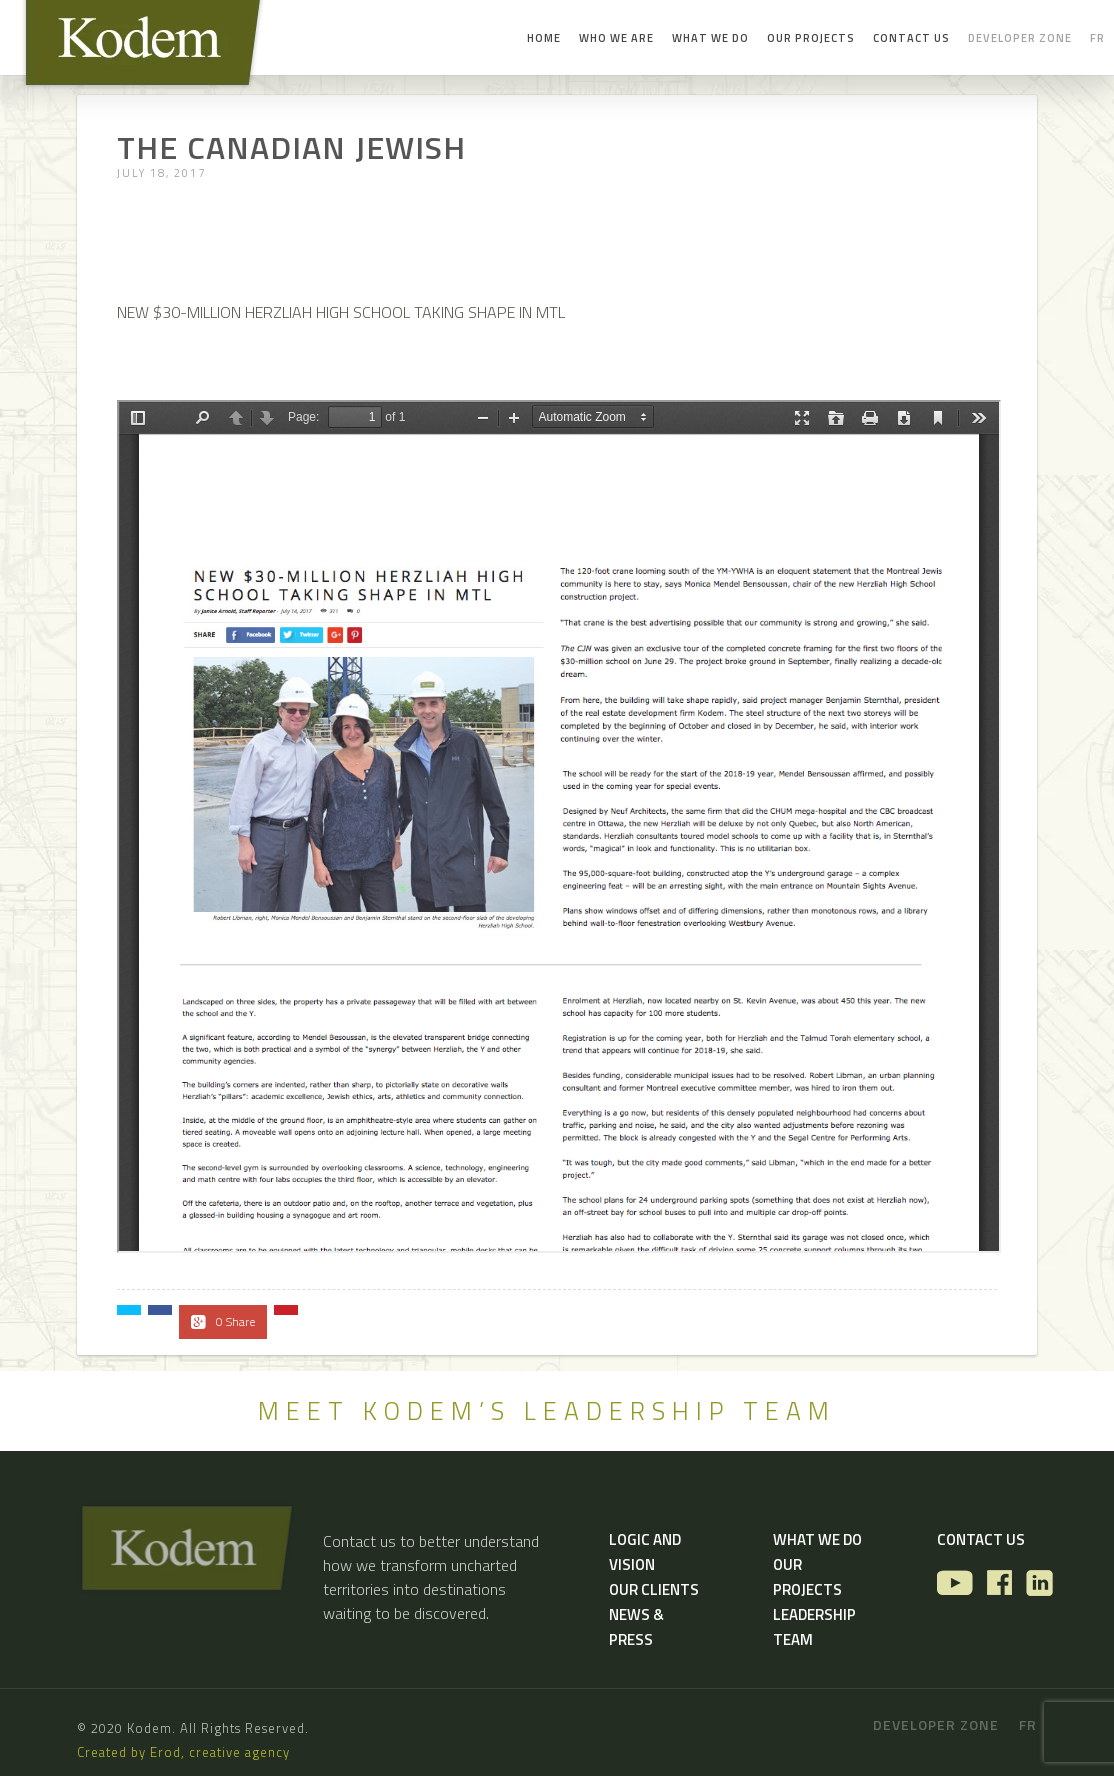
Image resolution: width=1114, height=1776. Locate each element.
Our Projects (811, 38)
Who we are (616, 38)
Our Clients (654, 1589)
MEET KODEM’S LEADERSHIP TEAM (547, 1411)
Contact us (911, 38)
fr (1097, 38)
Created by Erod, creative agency (183, 1752)
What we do (710, 38)
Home (544, 38)
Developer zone (1020, 38)
